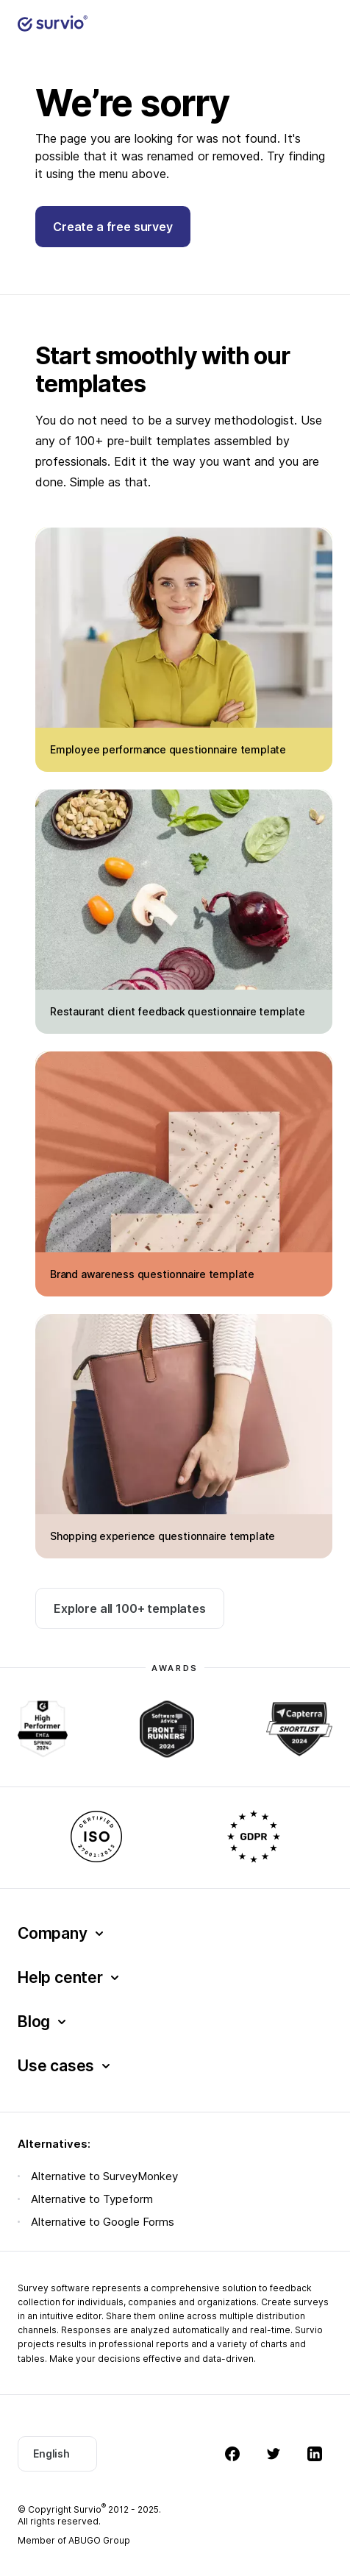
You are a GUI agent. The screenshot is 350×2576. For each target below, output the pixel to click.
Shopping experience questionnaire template (162, 1536)
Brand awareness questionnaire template (152, 1274)
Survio (90, 2509)
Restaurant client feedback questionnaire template (177, 1011)
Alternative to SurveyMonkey (104, 2176)
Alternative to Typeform (92, 2199)
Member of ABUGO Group (74, 2540)
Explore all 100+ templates (130, 1608)
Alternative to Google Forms (102, 2222)
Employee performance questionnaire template (168, 749)
